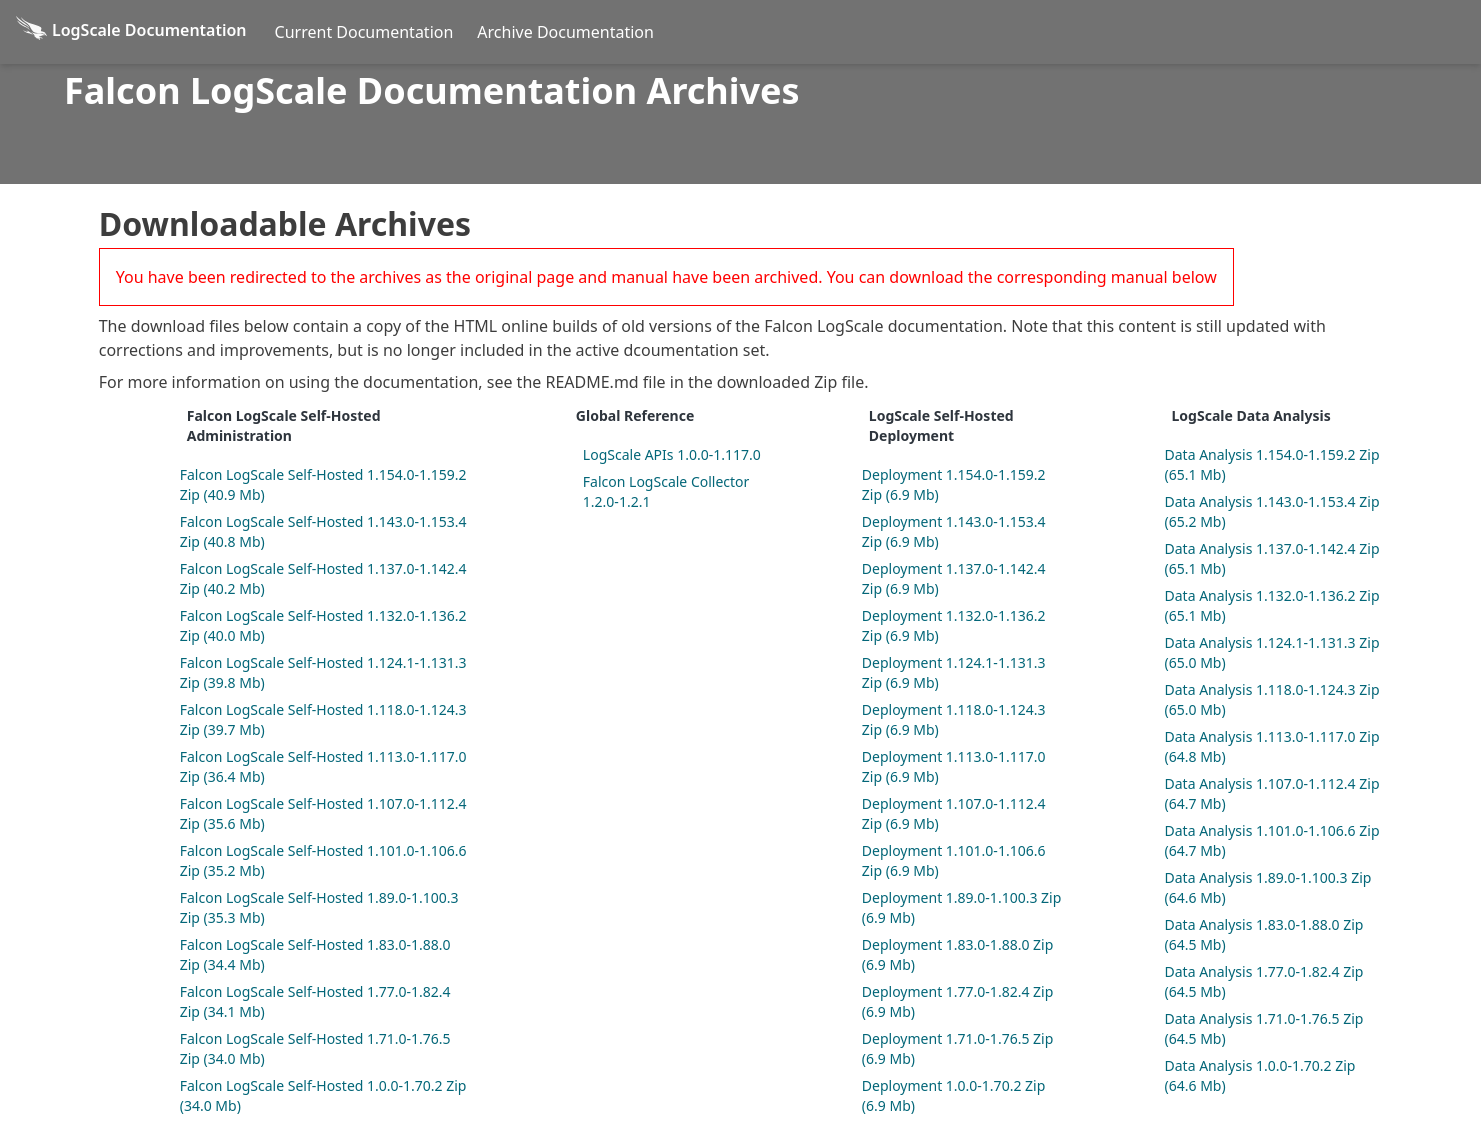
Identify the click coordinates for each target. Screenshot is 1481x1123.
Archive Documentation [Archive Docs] (565, 32)
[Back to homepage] (131, 32)
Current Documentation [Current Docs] (364, 32)
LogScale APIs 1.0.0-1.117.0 (672, 454)
